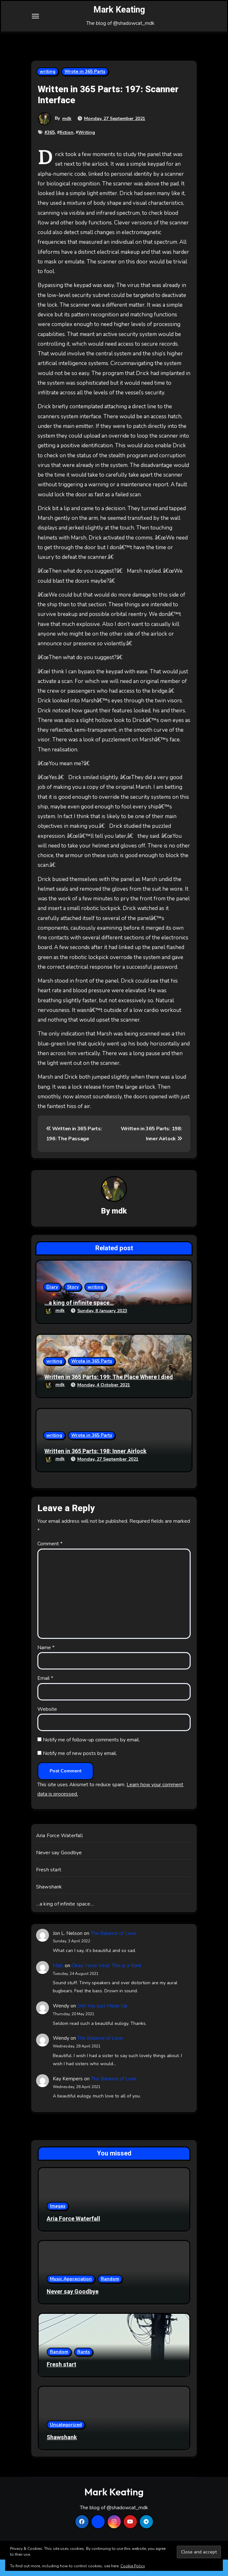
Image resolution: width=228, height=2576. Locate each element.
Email (45, 1694)
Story (73, 1303)
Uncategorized (66, 2441)
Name (45, 1663)
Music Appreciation (71, 2295)
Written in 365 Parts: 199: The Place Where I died (108, 1393)
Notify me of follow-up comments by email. (91, 1756)
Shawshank (49, 1903)
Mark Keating (119, 18)
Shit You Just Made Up (102, 2022)
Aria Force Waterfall (59, 1851)
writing (47, 87)
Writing (86, 149)
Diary (52, 1303)
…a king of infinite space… (79, 1319)
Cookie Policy (132, 2566)
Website (47, 1725)
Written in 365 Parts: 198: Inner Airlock (95, 1467)
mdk (66, 135)
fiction (66, 149)
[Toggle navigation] (35, 24)
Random (110, 2295)
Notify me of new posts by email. (80, 1769)
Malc (58, 1981)
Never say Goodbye (59, 1868)
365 (51, 149)
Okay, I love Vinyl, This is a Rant (106, 1981)
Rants (83, 2368)
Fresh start (48, 1885)
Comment (49, 1560)
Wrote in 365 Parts (84, 87)
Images (57, 2222)
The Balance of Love (113, 1949)
